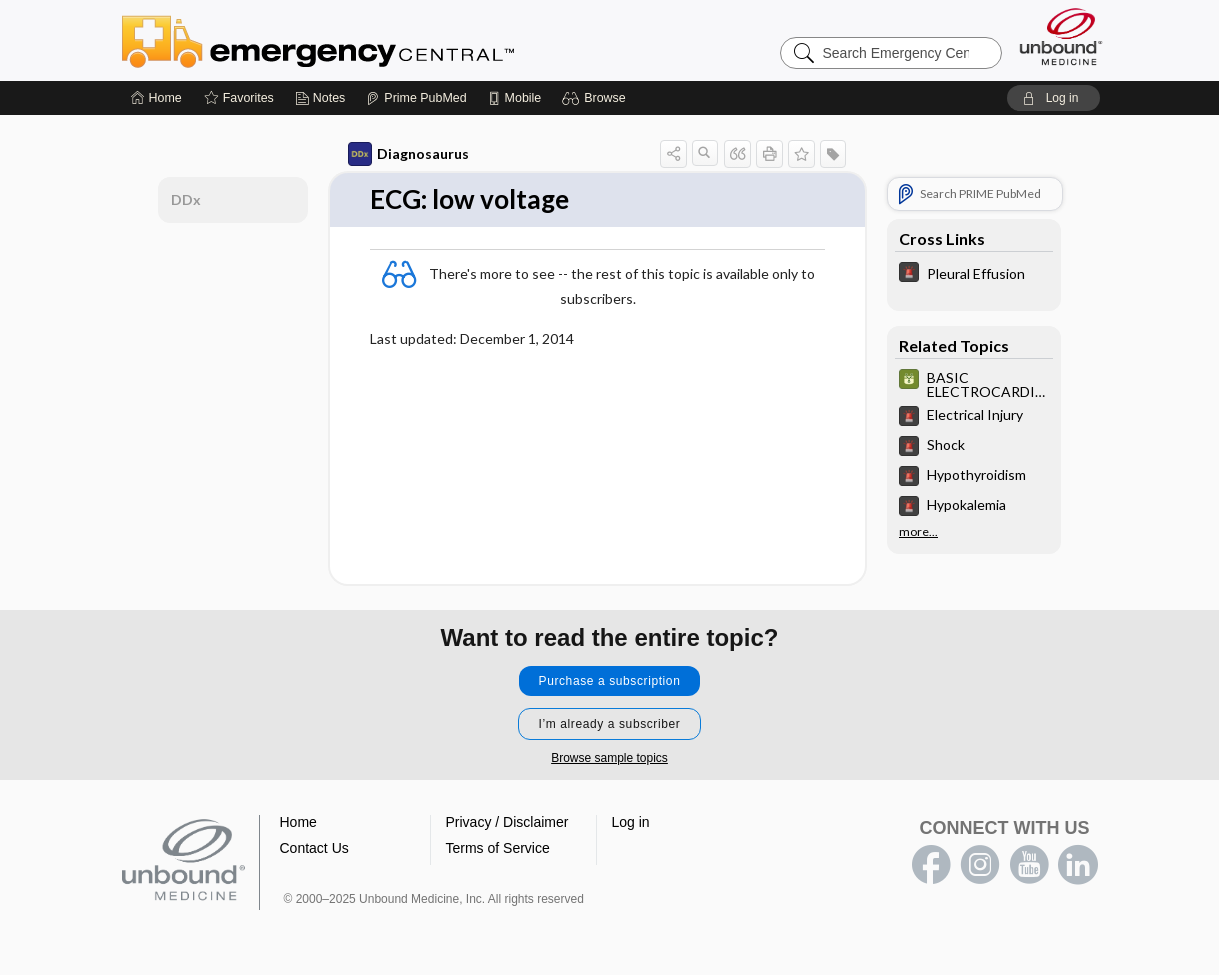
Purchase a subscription (610, 681)
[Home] (156, 98)
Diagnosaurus (408, 154)
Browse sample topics (609, 758)
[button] (596, 98)
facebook (931, 865)
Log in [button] (631, 822)
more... (918, 532)
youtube (1029, 865)
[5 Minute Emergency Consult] (974, 274)
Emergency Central (370, 40)
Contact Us (314, 848)
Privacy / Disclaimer (507, 822)
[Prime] (416, 98)
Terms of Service (498, 848)
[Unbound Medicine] (1061, 36)
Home (298, 822)
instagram (980, 865)
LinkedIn (1078, 865)
